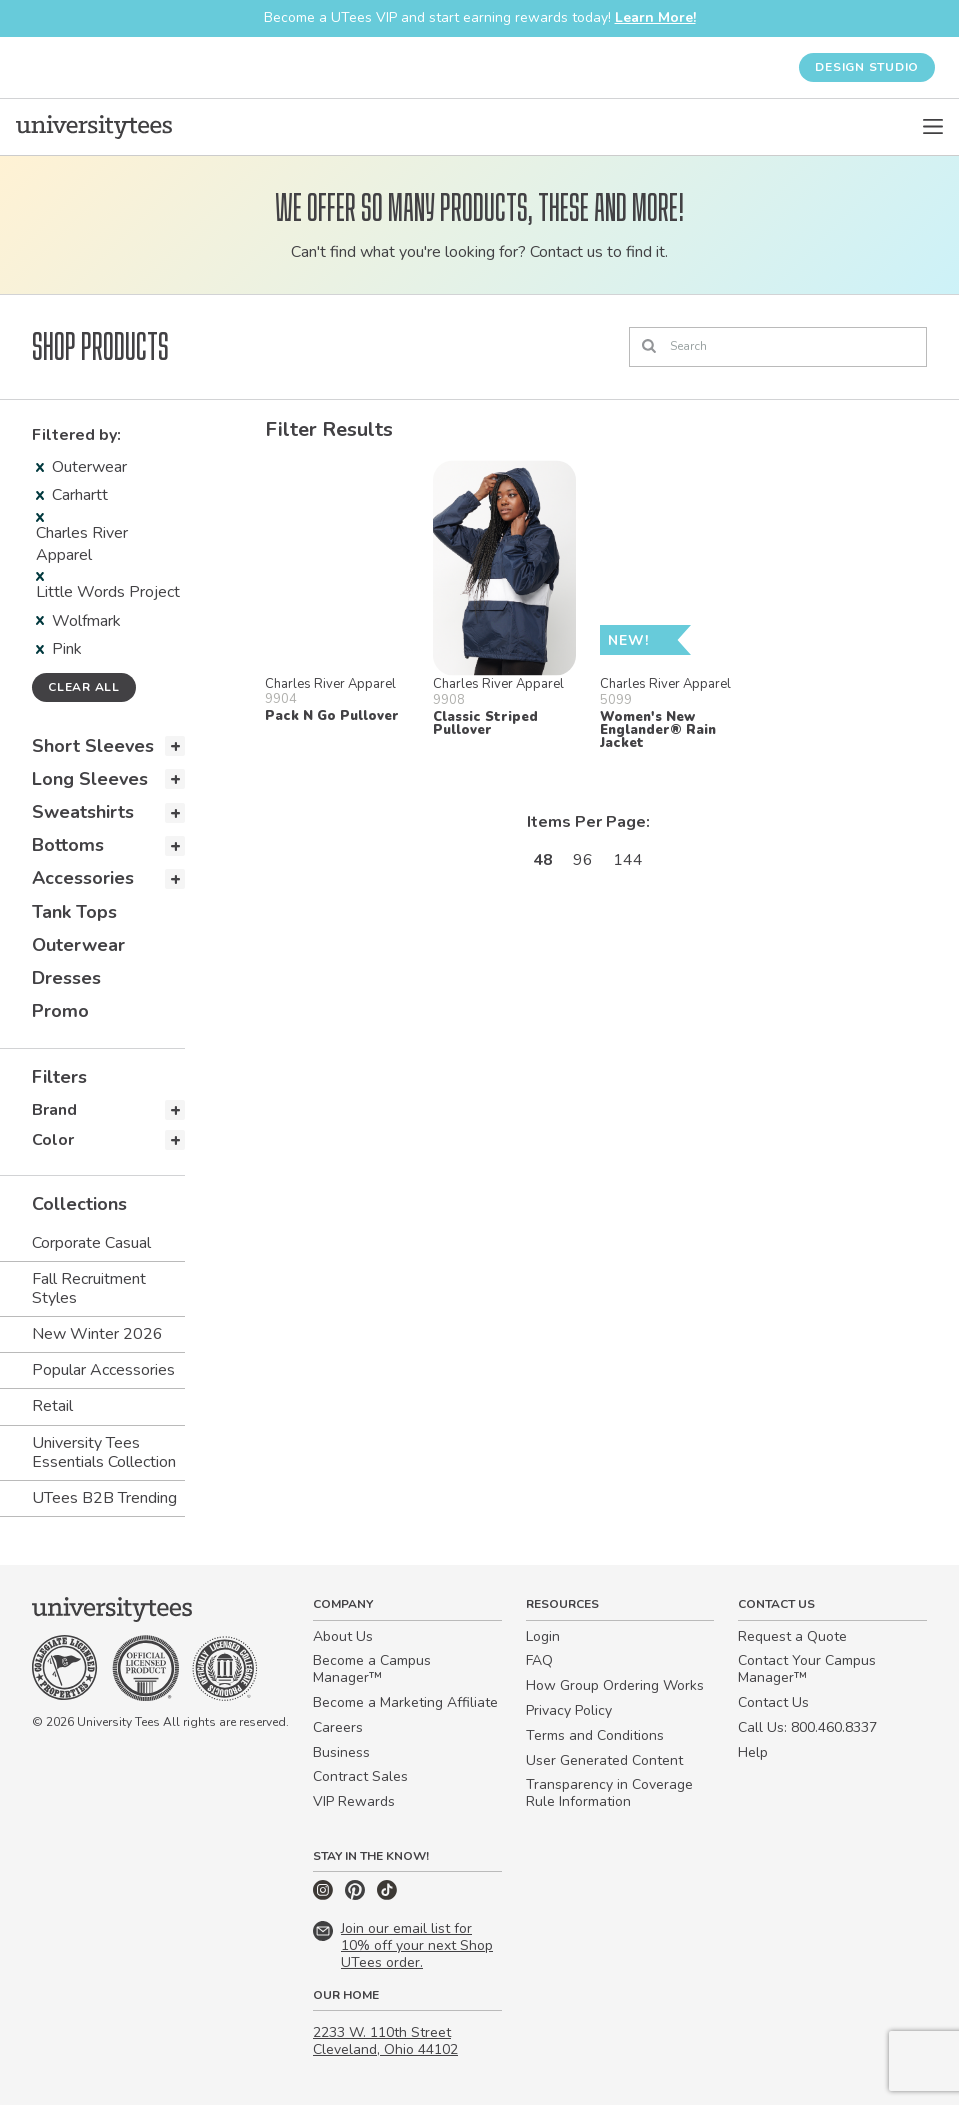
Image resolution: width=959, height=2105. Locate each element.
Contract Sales (360, 1776)
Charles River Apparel (82, 539)
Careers (338, 1727)
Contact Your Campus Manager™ (807, 1669)
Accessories (83, 878)
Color (53, 1140)
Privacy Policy (569, 1710)
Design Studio (867, 67)
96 (583, 860)
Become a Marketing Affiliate (405, 1702)
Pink (59, 649)
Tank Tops (74, 912)
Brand (54, 1110)
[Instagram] (325, 1895)
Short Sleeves (93, 746)
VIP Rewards (354, 1801)
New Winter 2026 (97, 1334)
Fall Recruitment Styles (89, 1288)
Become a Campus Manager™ (372, 1669)
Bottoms (68, 845)
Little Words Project (108, 587)
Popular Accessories (103, 1370)
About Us (343, 1636)
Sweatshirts (83, 812)
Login (543, 1636)
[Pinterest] (357, 1895)
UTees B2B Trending (104, 1498)
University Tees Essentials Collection (104, 1452)
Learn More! (655, 17)
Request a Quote (792, 1636)
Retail (52, 1406)
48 (543, 860)
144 (628, 860)
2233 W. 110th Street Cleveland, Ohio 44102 (385, 2041)
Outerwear (81, 467)
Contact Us (773, 1702)
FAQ (539, 1660)
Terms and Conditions (595, 1735)
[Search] (778, 347)
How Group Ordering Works (615, 1685)
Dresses (66, 978)
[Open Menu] (933, 127)
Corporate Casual (91, 1243)
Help (753, 1752)
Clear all (84, 687)
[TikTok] (387, 1895)
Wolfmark (78, 621)
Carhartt (72, 495)
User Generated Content (604, 1760)
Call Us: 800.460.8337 (807, 1727)
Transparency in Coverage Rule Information (609, 1793)
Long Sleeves (90, 779)
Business (341, 1752)
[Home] (94, 127)
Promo (60, 1011)
